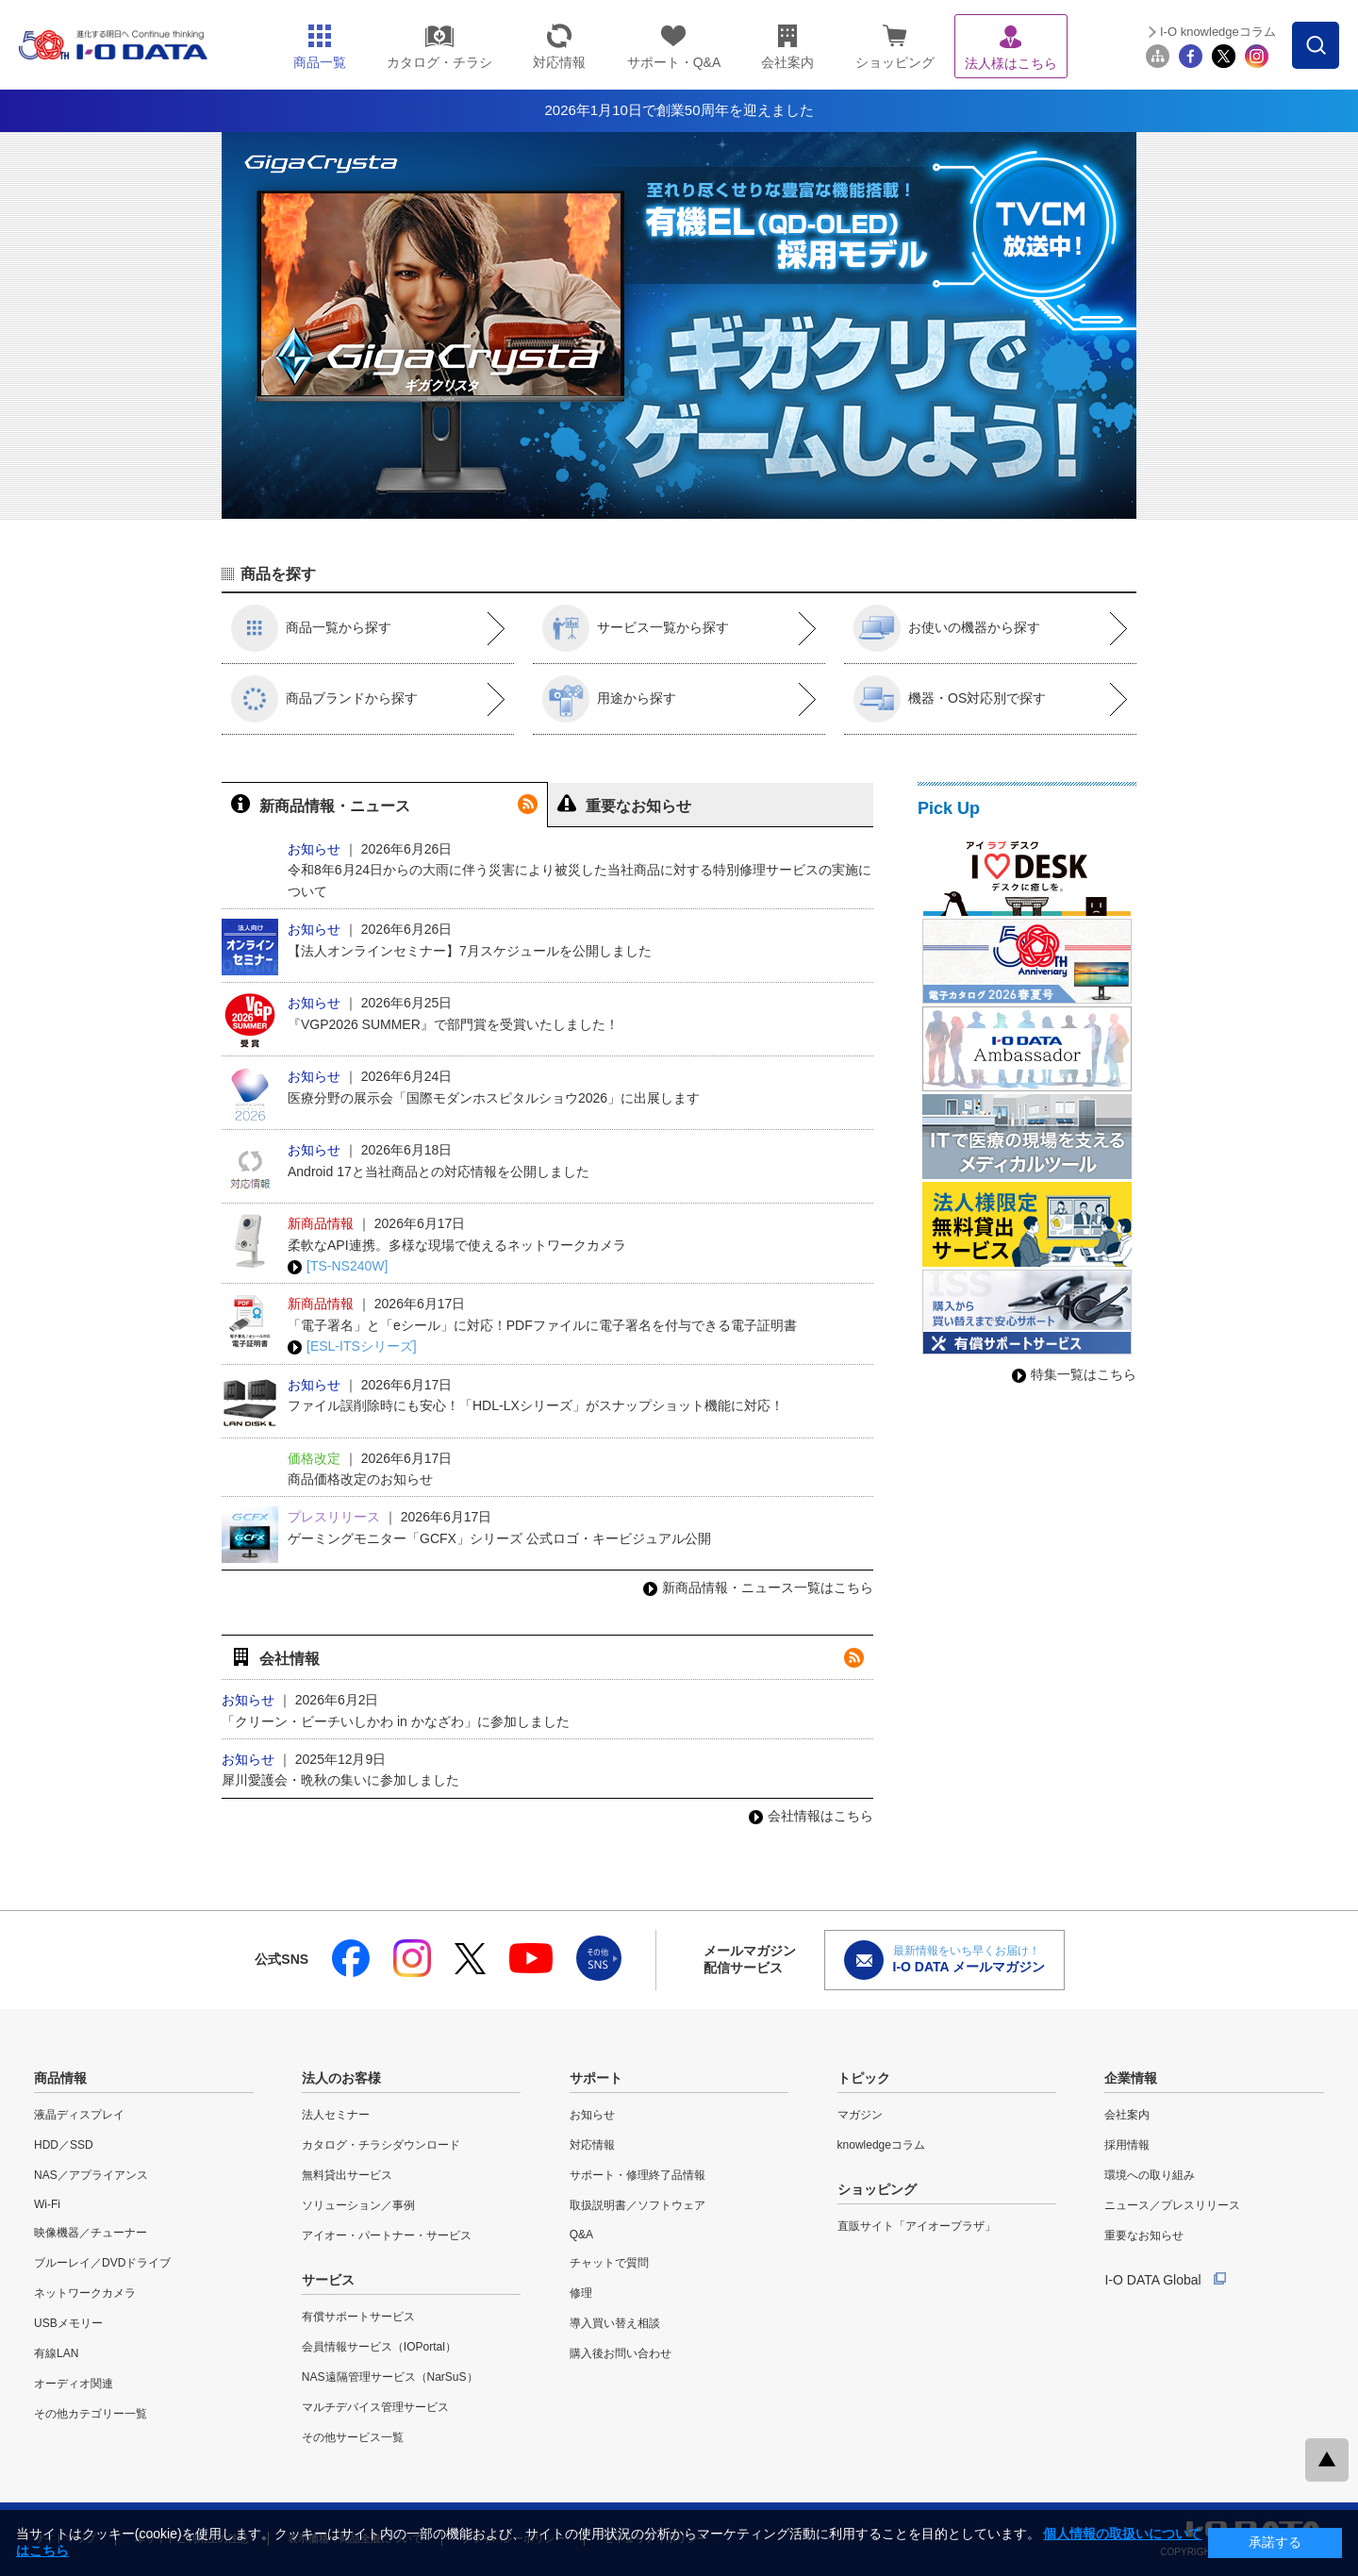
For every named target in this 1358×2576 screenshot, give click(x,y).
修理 (581, 2293)
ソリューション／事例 (358, 2205)
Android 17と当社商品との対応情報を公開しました (438, 1171)
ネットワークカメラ (85, 2293)
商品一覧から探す (311, 628)
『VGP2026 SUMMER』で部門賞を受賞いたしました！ (453, 1024)
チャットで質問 (609, 2262)
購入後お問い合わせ (620, 2353)
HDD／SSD (63, 2145)
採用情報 (1127, 2145)
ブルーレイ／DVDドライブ (102, 2262)
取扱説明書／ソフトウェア (637, 2205)
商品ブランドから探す (324, 699)
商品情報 (60, 2078)
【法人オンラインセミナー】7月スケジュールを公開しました (470, 950)
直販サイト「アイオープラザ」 (916, 2226)
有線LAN (56, 2353)
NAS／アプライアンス (91, 2175)
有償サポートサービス (358, 2316)
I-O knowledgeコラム (1218, 32)
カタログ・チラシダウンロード (381, 2145)
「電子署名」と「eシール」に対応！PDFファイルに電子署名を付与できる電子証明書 (542, 1325)
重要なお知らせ (1144, 2235)
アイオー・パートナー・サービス (387, 2235)
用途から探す (609, 699)
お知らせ (592, 2114)
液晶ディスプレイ (79, 2114)
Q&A (581, 2234)
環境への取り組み (1149, 2175)
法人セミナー (336, 2114)
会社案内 (1127, 2114)
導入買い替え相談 (615, 2323)
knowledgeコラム (881, 2145)
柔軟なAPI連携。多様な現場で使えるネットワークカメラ (457, 1245)
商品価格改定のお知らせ (360, 1479)
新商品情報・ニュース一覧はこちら (758, 1587)
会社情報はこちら (811, 1815)
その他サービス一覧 (353, 2437)
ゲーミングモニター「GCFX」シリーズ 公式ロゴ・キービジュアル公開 (499, 1538)
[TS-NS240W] (338, 1266)
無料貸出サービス (347, 2175)
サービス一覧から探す (635, 628)
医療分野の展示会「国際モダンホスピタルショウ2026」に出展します (494, 1097)
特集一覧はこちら (1074, 1374)
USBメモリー (68, 2323)
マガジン (860, 2114)
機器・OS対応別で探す (949, 699)
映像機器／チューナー (90, 2232)
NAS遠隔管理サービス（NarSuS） (390, 2377)
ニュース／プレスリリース (1172, 2205)
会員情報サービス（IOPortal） (379, 2346)
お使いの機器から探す (946, 628)
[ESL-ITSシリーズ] (352, 1346)
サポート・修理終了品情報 (637, 2175)
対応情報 (592, 2145)
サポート (596, 2078)
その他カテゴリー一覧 (90, 2413)
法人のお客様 (341, 2078)
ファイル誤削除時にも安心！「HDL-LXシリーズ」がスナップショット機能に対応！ (536, 1405)
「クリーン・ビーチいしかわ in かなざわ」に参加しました (396, 1721)
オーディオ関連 (73, 2383)
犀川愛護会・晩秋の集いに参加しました (340, 1779)
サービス (328, 2279)
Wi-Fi (47, 2204)
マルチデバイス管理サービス (375, 2407)
